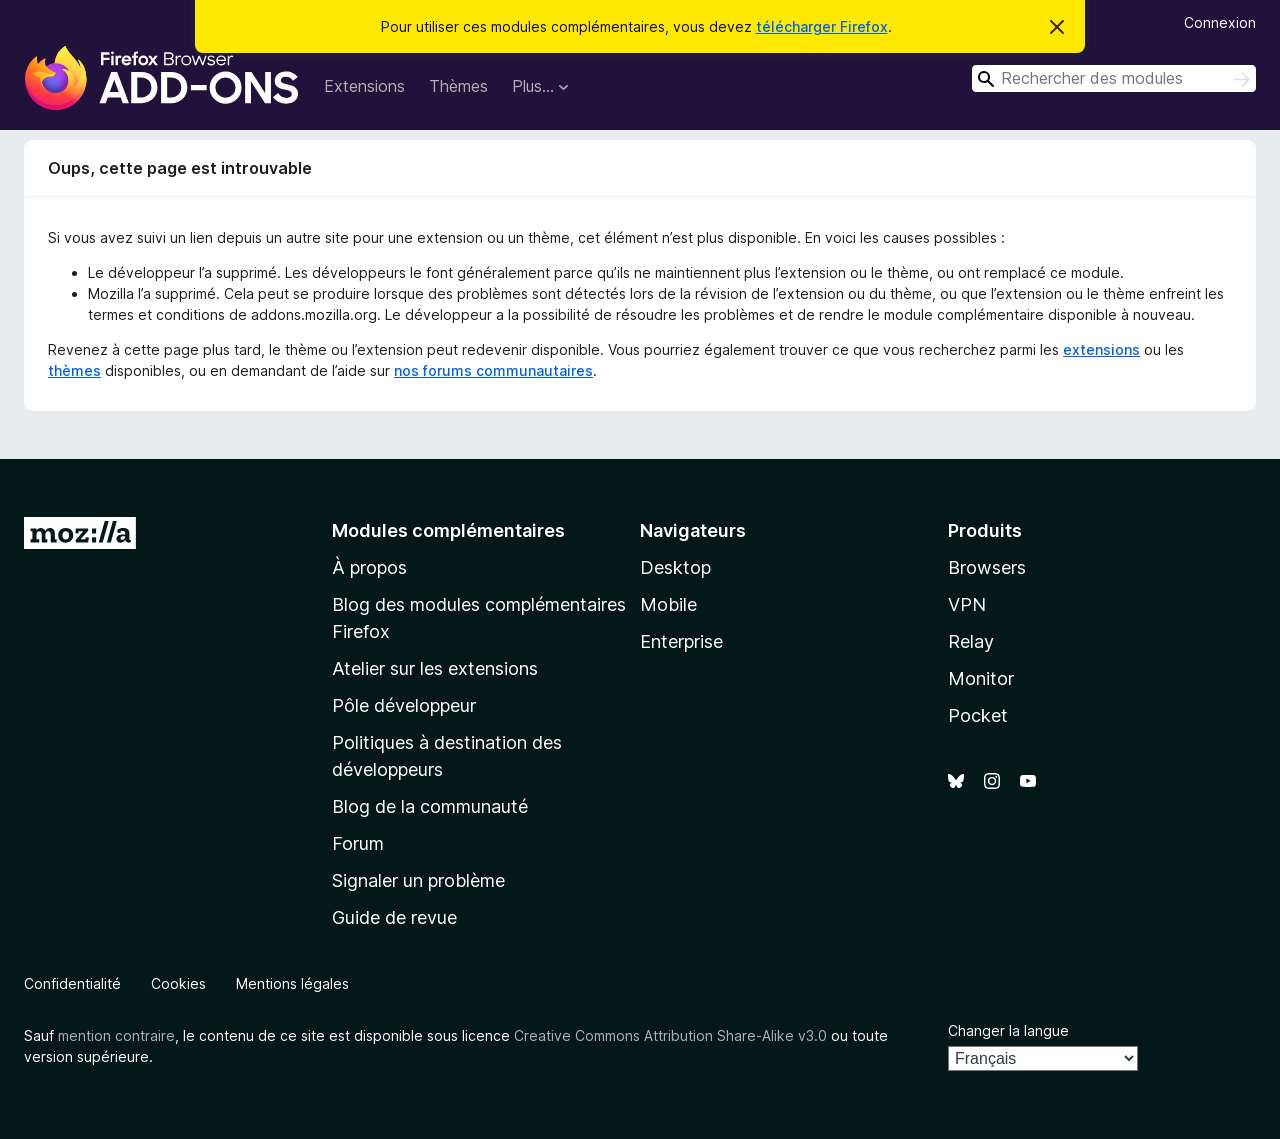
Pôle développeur (404, 705)
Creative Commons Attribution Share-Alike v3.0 (670, 1035)
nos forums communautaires (493, 370)
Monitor (981, 678)
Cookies (178, 983)
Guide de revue (394, 917)
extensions (1101, 349)
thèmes (74, 370)
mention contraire (116, 1035)
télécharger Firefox (822, 26)
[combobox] (1114, 78)
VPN (967, 604)
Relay (971, 641)
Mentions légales (292, 983)
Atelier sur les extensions (435, 668)
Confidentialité (72, 983)
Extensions (364, 86)
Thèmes (458, 86)
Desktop (675, 567)
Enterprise (681, 641)
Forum (358, 843)
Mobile (668, 604)
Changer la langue (1008, 1030)
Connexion (1220, 22)
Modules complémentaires (448, 530)
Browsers (987, 567)
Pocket (978, 715)
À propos (369, 567)
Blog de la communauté (430, 806)
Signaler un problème (418, 880)
